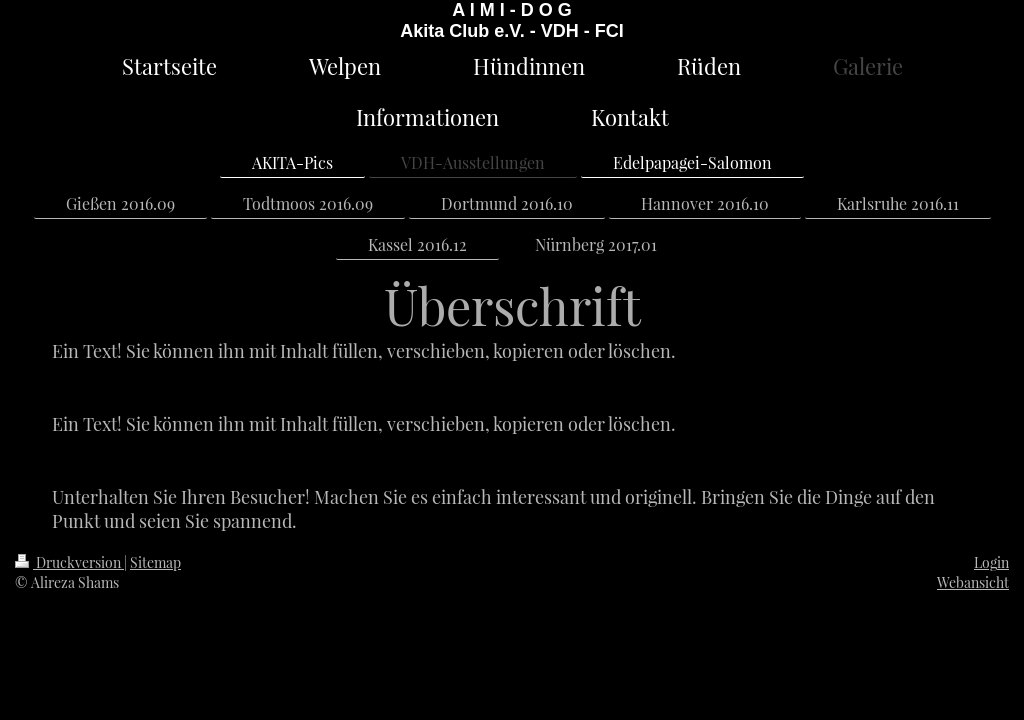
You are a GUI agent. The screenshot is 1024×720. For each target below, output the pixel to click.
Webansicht (973, 582)
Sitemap (155, 562)
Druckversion (69, 562)
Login (991, 562)
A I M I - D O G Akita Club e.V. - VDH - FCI (511, 20)
